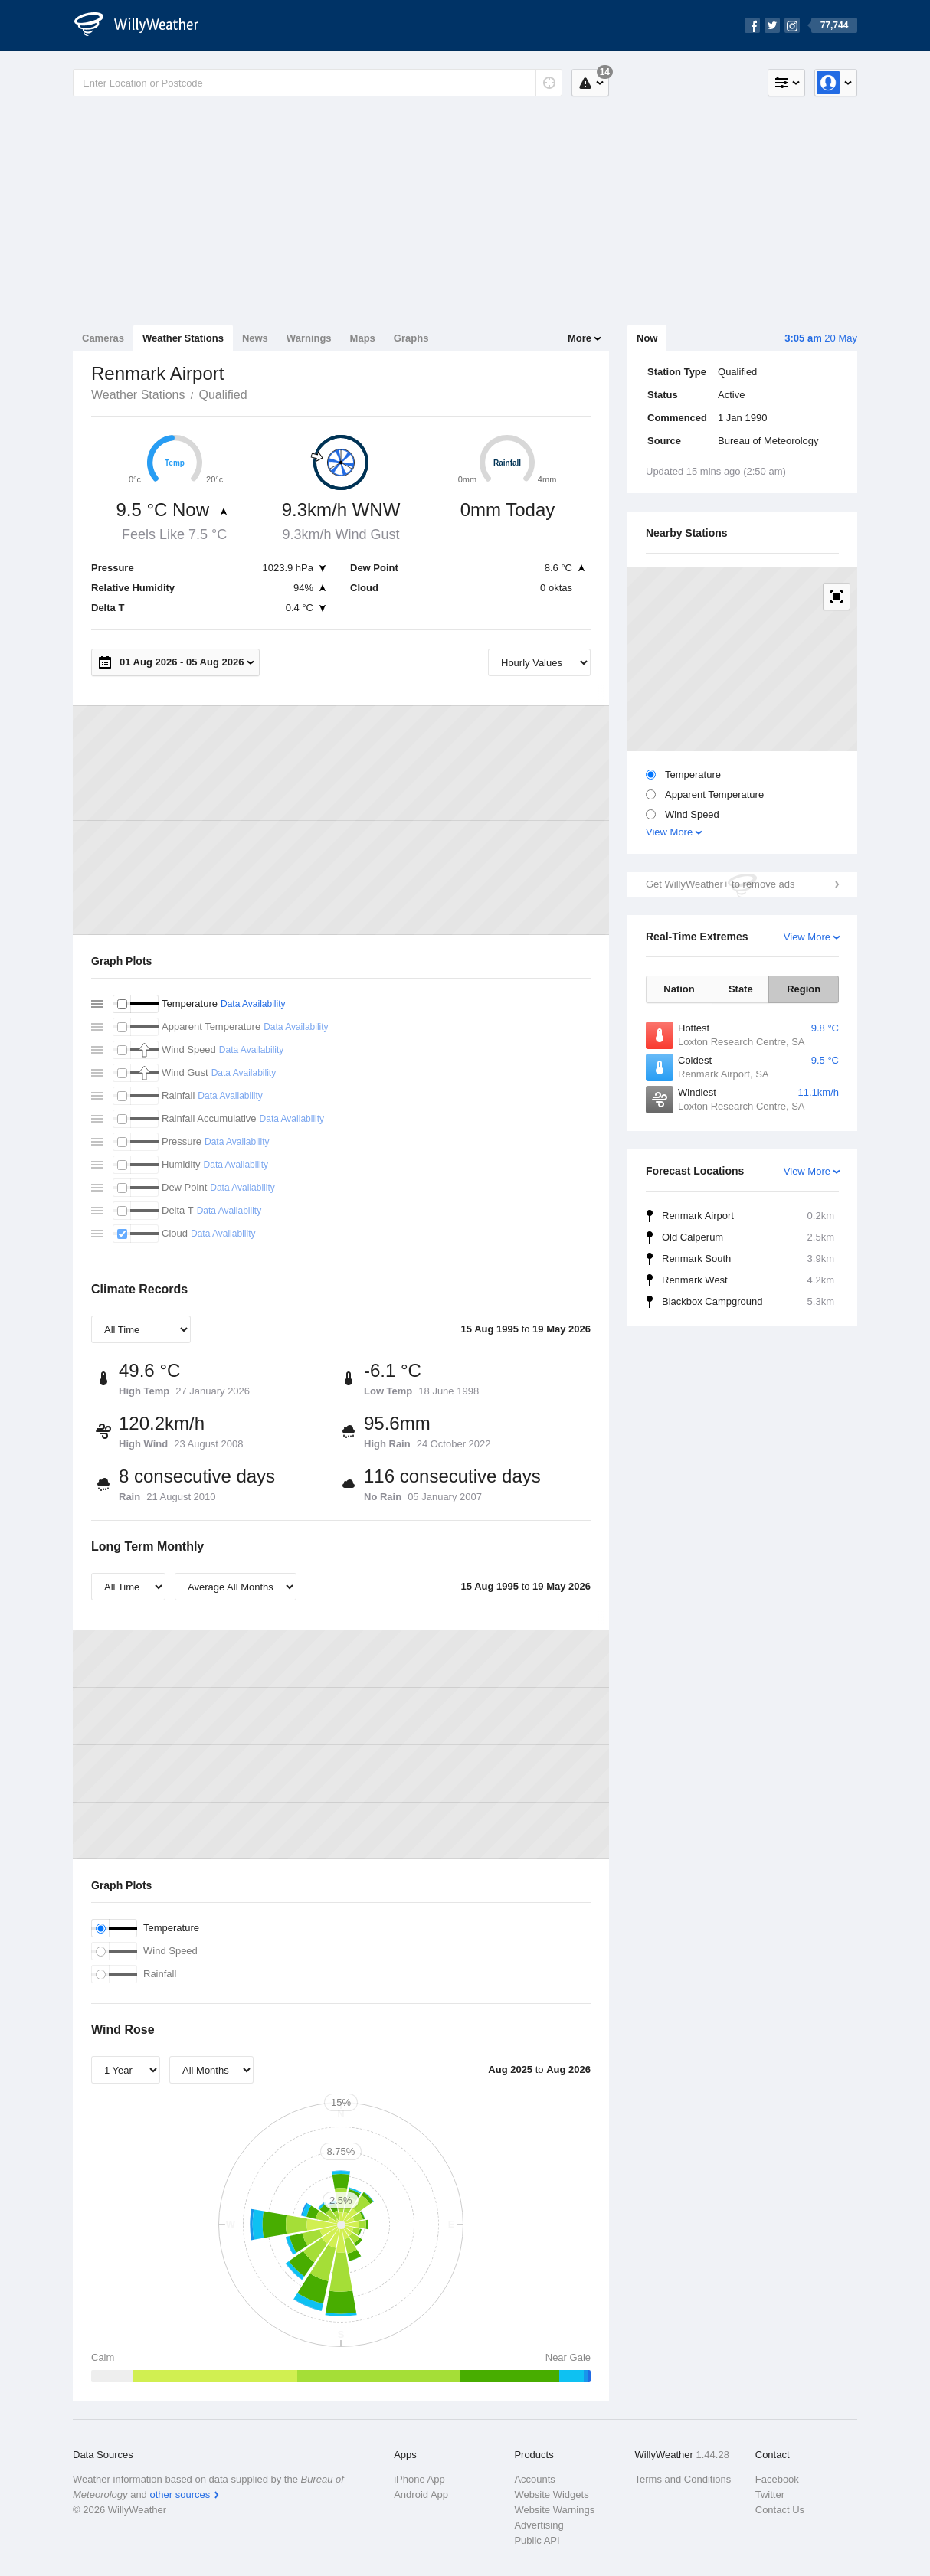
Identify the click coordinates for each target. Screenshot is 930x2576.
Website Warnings (554, 2510)
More (579, 338)
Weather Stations (183, 338)
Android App (421, 2494)
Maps (362, 338)
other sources (179, 2494)
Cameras (103, 338)
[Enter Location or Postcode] (317, 82)
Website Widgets (551, 2494)
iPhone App (419, 2479)
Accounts (534, 2479)
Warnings (309, 338)
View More (669, 832)
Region (803, 989)
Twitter (769, 2494)
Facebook (777, 2479)
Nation (678, 989)
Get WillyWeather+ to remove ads (720, 884)
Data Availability (253, 1004)
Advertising (538, 2525)
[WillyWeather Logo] (145, 25)
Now (647, 338)
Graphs (411, 338)
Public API (536, 2540)
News (255, 338)
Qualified (222, 394)
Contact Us (779, 2510)
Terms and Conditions (683, 2479)
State (741, 989)
